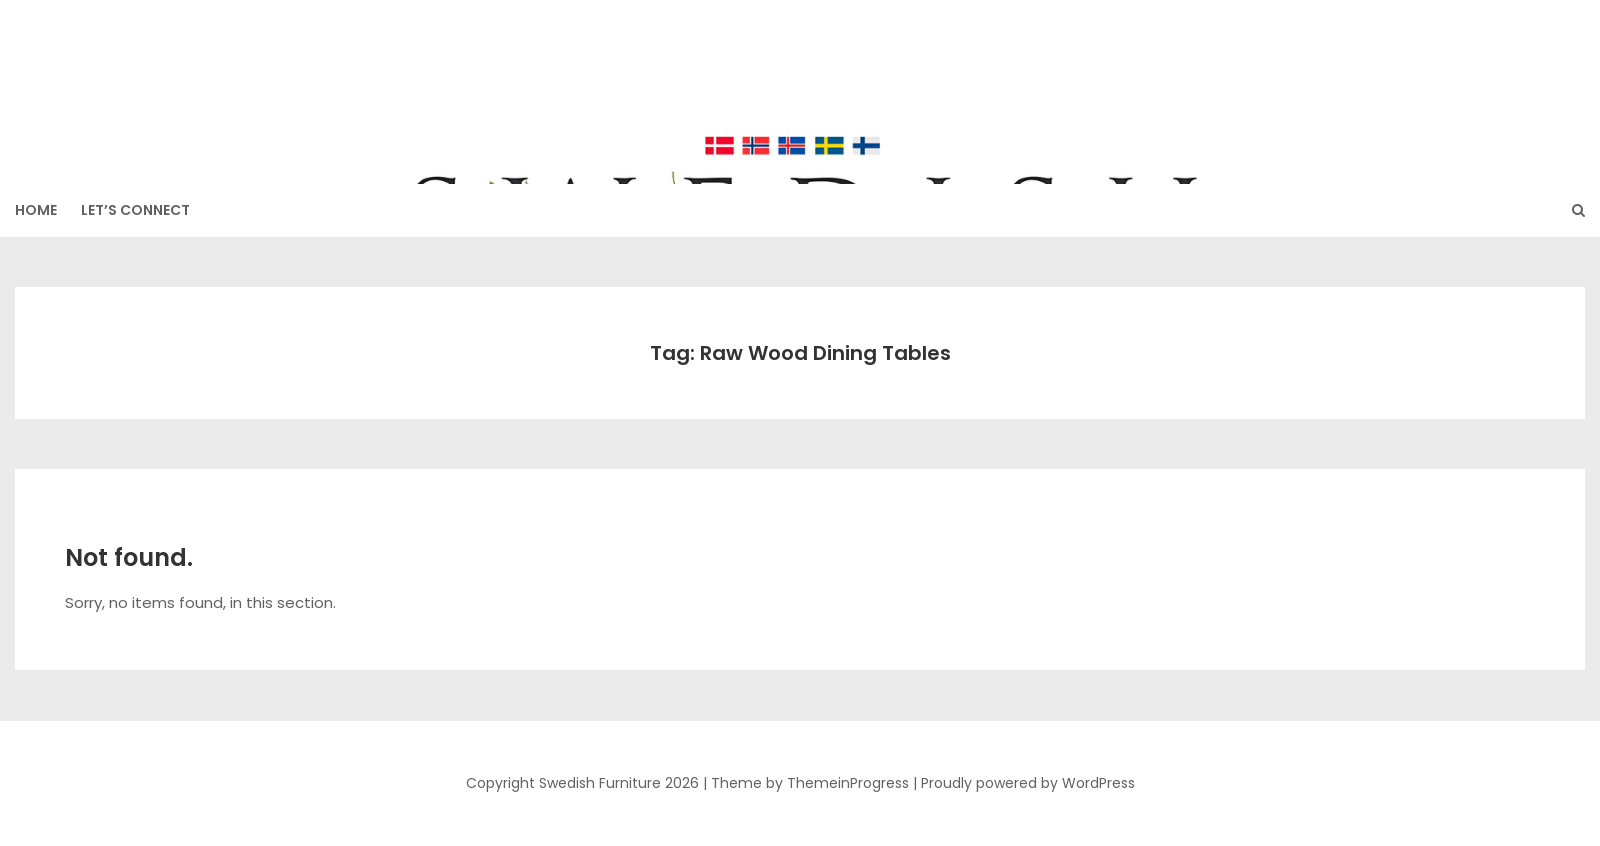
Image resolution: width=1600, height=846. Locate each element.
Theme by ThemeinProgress (810, 783)
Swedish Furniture (800, 81)
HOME (36, 210)
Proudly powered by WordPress (1028, 783)
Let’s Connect (135, 210)
